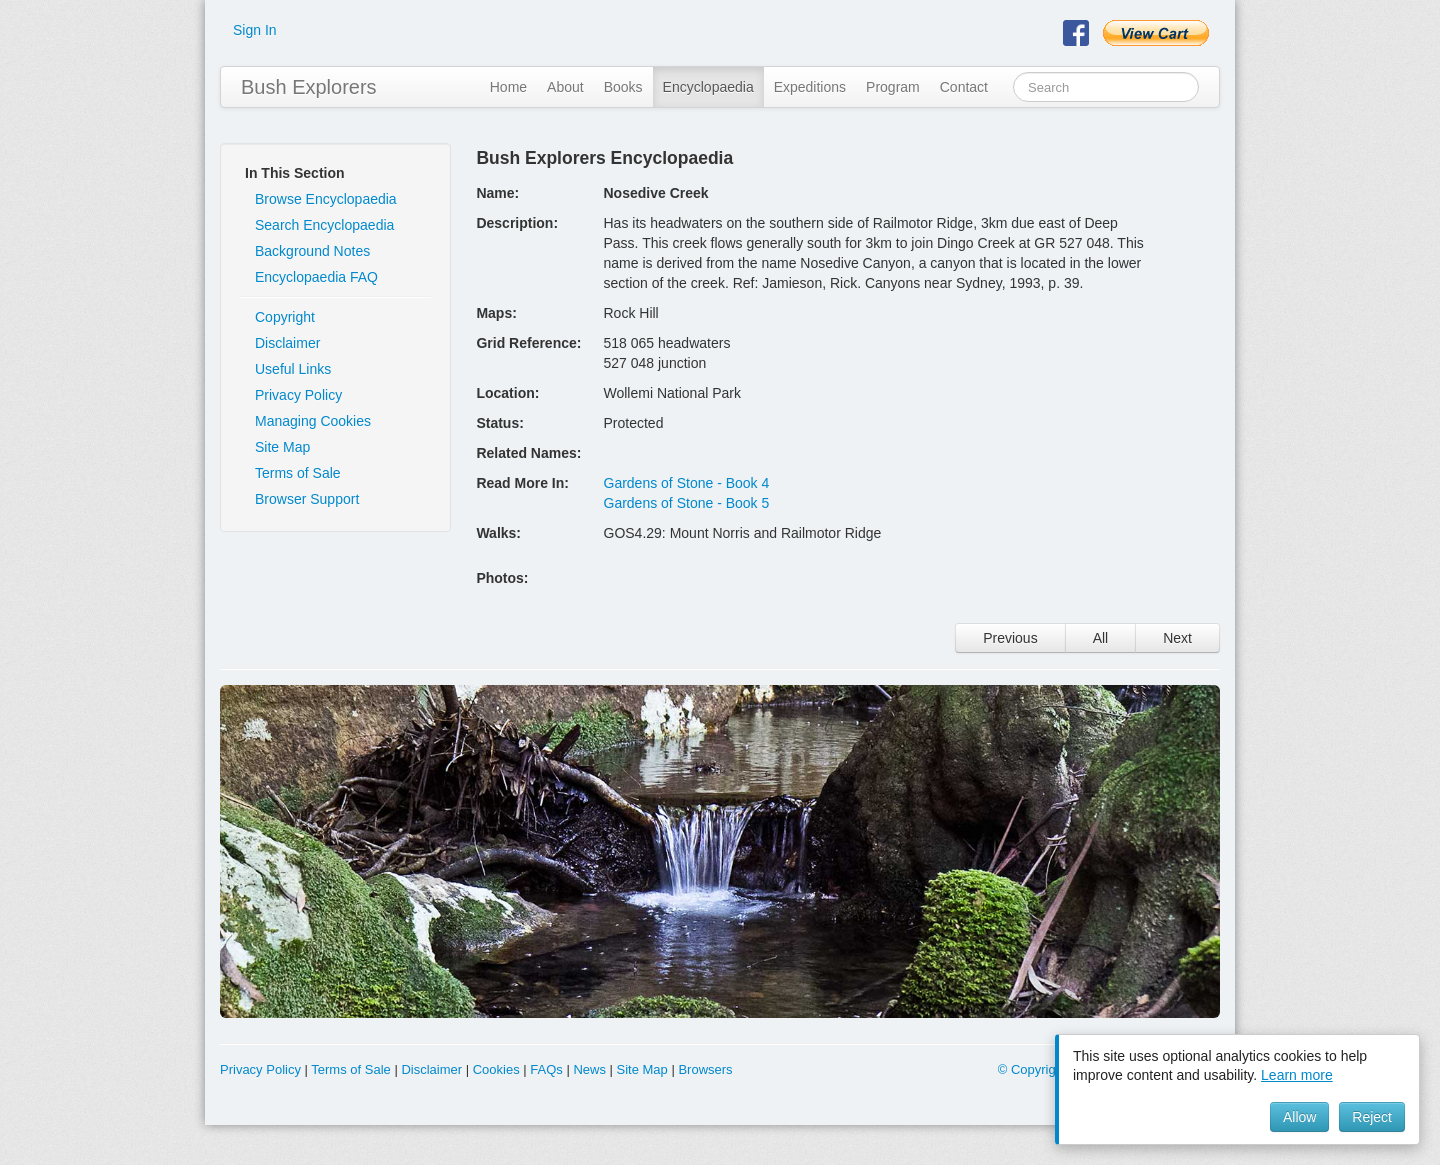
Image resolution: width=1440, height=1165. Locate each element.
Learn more (1297, 1075)
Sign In (255, 30)
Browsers (705, 1069)
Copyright (285, 317)
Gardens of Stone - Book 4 (687, 483)
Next (1177, 638)
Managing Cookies (313, 421)
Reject (1372, 1117)
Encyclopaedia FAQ (316, 277)
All (1101, 638)
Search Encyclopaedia (324, 225)
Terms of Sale (298, 473)
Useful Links (293, 369)
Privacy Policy (298, 395)
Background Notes (312, 251)
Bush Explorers (309, 87)
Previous (1010, 638)
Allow (1299, 1117)
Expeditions (810, 87)
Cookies (496, 1069)
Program (893, 87)
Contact (964, 87)
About (565, 87)
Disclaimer (287, 343)
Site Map (282, 447)
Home (508, 87)
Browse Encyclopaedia (326, 199)
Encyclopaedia (708, 87)
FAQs (546, 1069)
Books (623, 87)
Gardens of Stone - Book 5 (687, 503)
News (589, 1069)
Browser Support (307, 499)
